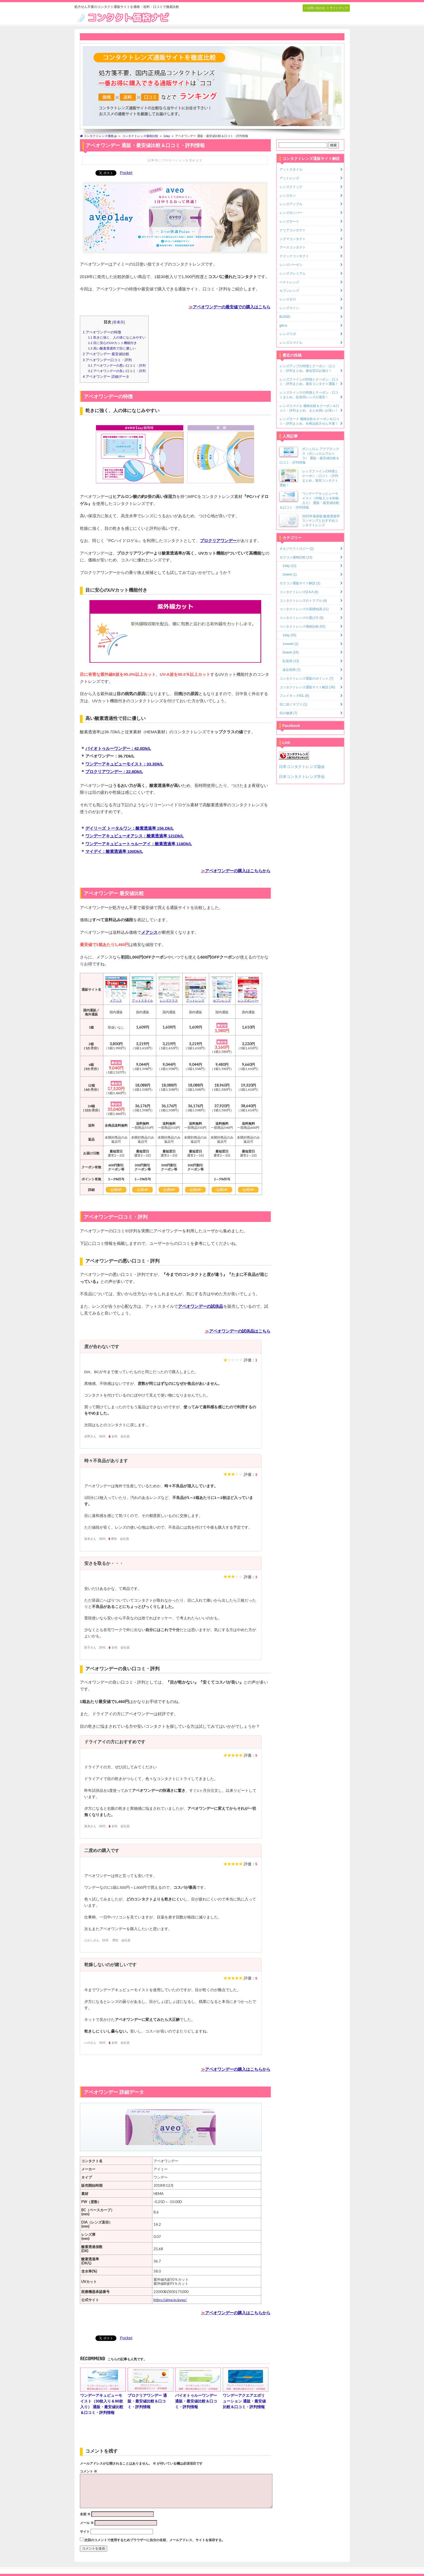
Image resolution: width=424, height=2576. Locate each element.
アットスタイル (290, 169)
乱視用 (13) (290, 661)
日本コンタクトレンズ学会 (302, 776)
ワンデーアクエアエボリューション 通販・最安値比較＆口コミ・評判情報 (245, 2388)
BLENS (284, 317)
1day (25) (289, 635)
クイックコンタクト (294, 256)
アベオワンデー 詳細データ (106, 377)
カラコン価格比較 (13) (295, 557)
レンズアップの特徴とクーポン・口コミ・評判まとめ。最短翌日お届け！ (307, 368)
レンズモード (289, 221)
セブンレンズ (289, 291)
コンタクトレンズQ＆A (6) (298, 592)
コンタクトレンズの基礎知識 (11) (304, 609)
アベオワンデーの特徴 (102, 332)
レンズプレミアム (292, 273)
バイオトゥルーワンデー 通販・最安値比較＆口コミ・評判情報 (198, 2388)
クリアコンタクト (292, 230)
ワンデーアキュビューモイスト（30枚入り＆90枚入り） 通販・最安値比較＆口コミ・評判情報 (103, 2391)
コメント (88, 2471)
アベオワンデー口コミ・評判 (107, 360)
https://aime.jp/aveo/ (170, 2300)
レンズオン (287, 195)
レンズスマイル (290, 343)
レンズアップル (290, 204)
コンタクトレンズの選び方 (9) (301, 618)
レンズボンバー (290, 213)
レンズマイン (289, 308)
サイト (85, 2532)
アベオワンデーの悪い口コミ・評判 (117, 365)
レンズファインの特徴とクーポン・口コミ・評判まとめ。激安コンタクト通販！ (308, 382)
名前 (85, 2514)
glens (283, 325)
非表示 (118, 322)
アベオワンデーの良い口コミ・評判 (117, 371)
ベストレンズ (289, 282)
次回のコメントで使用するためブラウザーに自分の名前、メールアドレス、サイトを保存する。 (154, 2540)
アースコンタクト (292, 247)
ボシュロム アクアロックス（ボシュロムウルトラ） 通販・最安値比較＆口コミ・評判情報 (309, 455)
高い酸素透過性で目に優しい (112, 348)
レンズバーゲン (290, 265)
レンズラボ (287, 334)
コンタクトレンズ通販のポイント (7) (306, 678)
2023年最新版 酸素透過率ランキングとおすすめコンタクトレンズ (321, 520)
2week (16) (290, 652)
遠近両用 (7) (291, 670)
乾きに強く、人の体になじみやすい (117, 337)
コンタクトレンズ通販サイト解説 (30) (307, 687)
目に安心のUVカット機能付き (112, 343)
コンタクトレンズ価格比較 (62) (302, 626)
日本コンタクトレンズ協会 (302, 766)
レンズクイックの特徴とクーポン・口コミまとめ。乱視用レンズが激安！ (308, 395)
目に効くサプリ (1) (293, 704)
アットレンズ (289, 178)
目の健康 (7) (288, 713)
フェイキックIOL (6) (294, 696)
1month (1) (290, 644)
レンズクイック (290, 187)
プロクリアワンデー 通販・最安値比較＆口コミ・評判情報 (150, 2388)
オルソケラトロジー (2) (296, 549)
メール (87, 2523)
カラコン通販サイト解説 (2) (299, 583)
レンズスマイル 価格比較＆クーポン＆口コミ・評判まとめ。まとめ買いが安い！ (309, 408)
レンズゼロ (287, 299)
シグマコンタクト (292, 239)
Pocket (126, 172)
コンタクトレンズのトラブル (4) (303, 601)
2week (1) (289, 574)
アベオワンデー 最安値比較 (106, 354)
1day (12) (289, 566)
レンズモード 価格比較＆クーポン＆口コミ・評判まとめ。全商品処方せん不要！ (309, 421)
